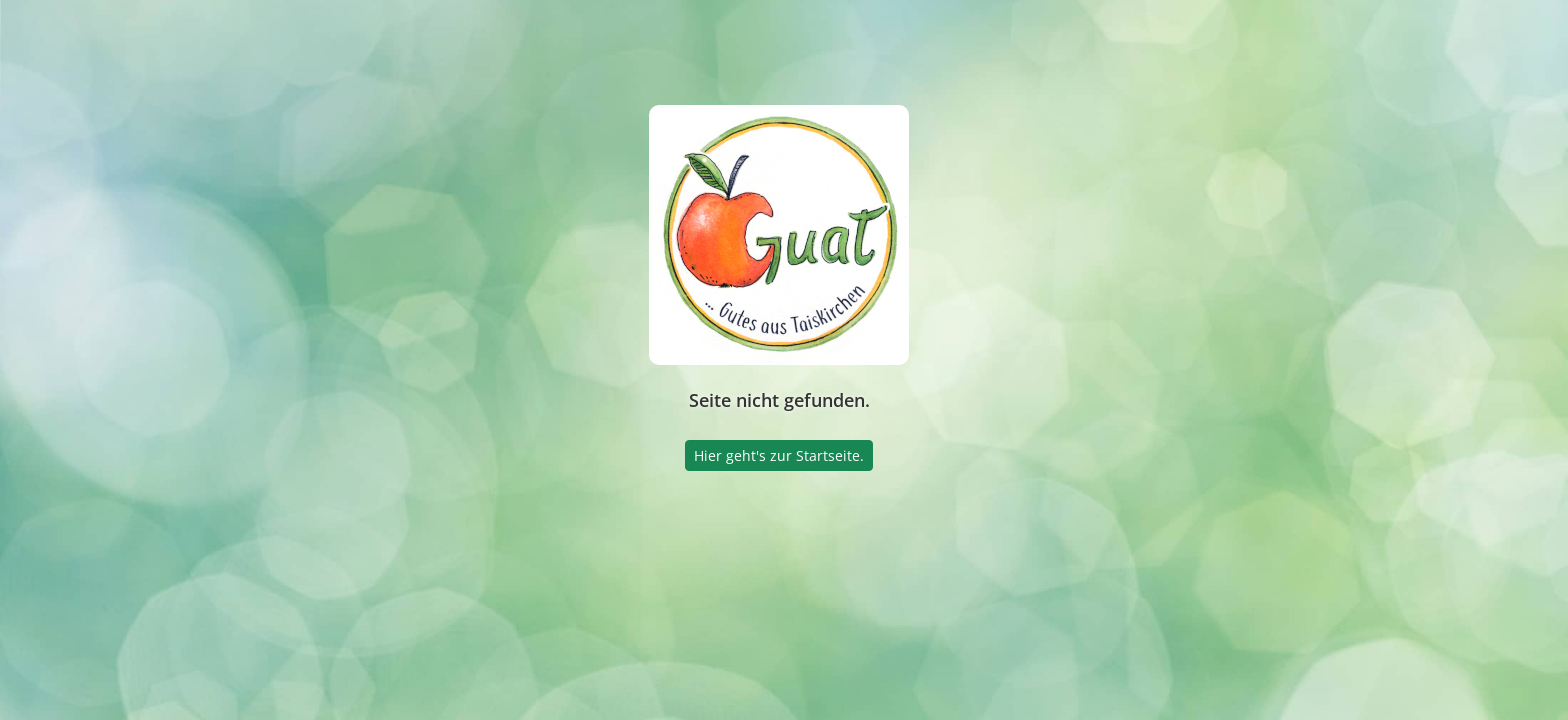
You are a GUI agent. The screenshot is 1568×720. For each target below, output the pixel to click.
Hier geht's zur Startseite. (779, 455)
